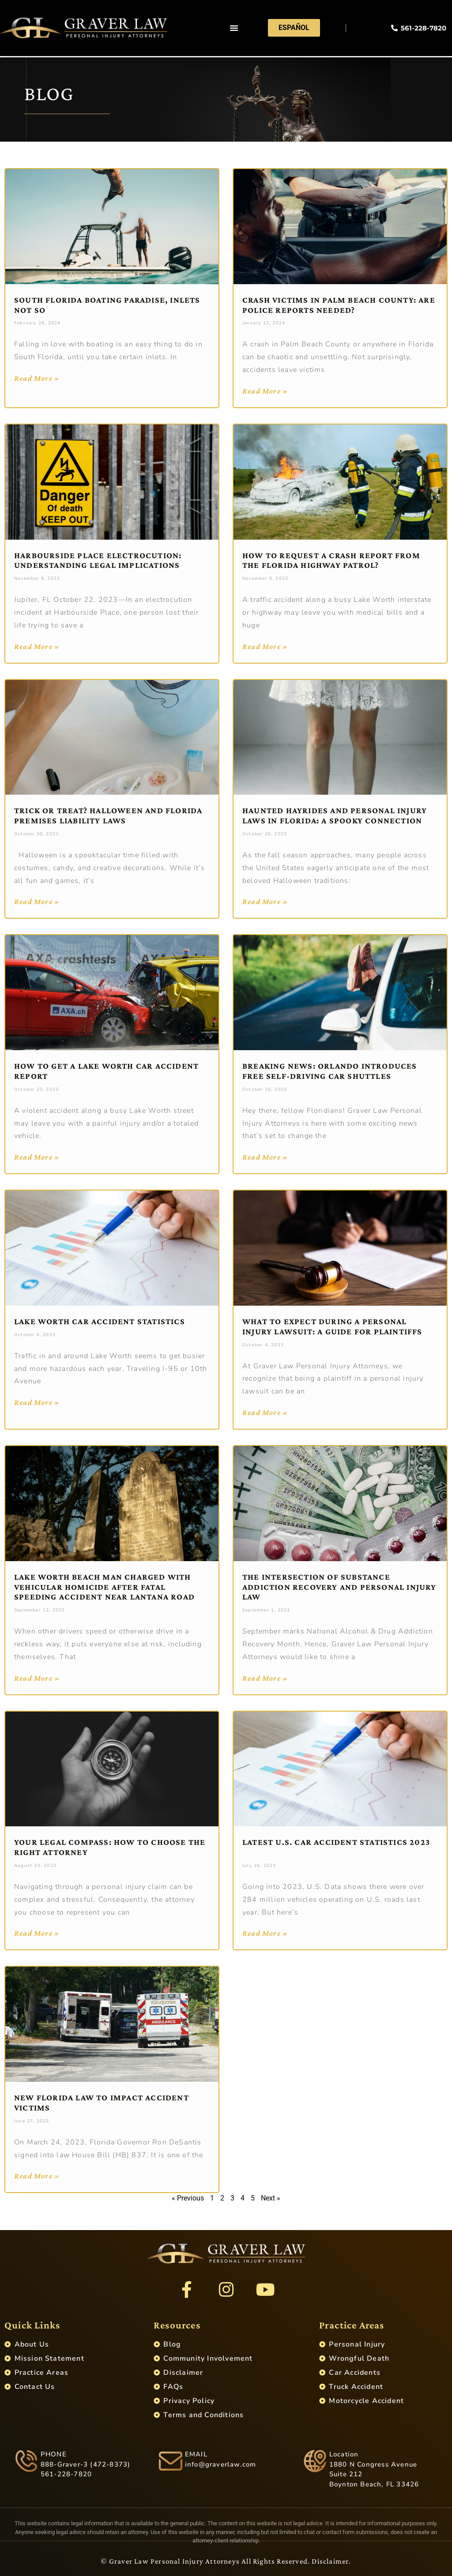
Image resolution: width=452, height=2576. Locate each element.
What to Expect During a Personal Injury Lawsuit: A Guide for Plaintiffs (333, 1326)
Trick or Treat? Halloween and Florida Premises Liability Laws (108, 815)
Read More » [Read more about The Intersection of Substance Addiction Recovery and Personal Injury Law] (265, 1678)
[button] (234, 28)
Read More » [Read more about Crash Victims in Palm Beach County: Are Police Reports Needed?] (265, 391)
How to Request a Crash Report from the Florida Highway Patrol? (331, 560)
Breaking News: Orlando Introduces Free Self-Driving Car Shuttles (329, 1071)
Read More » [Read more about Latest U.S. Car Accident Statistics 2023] (265, 1933)
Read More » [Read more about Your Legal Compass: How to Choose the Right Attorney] (37, 1933)
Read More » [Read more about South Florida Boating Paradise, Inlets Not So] (37, 378)
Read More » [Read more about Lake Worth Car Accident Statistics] (37, 1402)
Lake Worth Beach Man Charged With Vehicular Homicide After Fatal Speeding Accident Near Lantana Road (104, 1587)
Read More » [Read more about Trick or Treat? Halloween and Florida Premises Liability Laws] (37, 901)
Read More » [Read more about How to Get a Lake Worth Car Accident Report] (37, 1157)
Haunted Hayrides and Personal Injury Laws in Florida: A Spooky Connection (334, 815)
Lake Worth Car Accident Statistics (99, 1321)
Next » (270, 2198)
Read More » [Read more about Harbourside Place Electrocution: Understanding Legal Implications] (37, 646)
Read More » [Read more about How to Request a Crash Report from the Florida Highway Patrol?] (265, 646)
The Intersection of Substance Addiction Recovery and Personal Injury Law (339, 1587)
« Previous (188, 2198)
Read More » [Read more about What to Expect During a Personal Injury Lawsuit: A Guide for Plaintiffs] (265, 1412)
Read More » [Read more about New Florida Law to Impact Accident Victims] (37, 2175)
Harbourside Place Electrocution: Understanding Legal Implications (97, 560)
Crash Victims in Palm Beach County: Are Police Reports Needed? (338, 305)
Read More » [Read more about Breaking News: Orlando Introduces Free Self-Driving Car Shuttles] (265, 1157)
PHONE (54, 2454)
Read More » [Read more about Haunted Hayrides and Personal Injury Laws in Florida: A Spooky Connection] (265, 901)
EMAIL (196, 2454)
